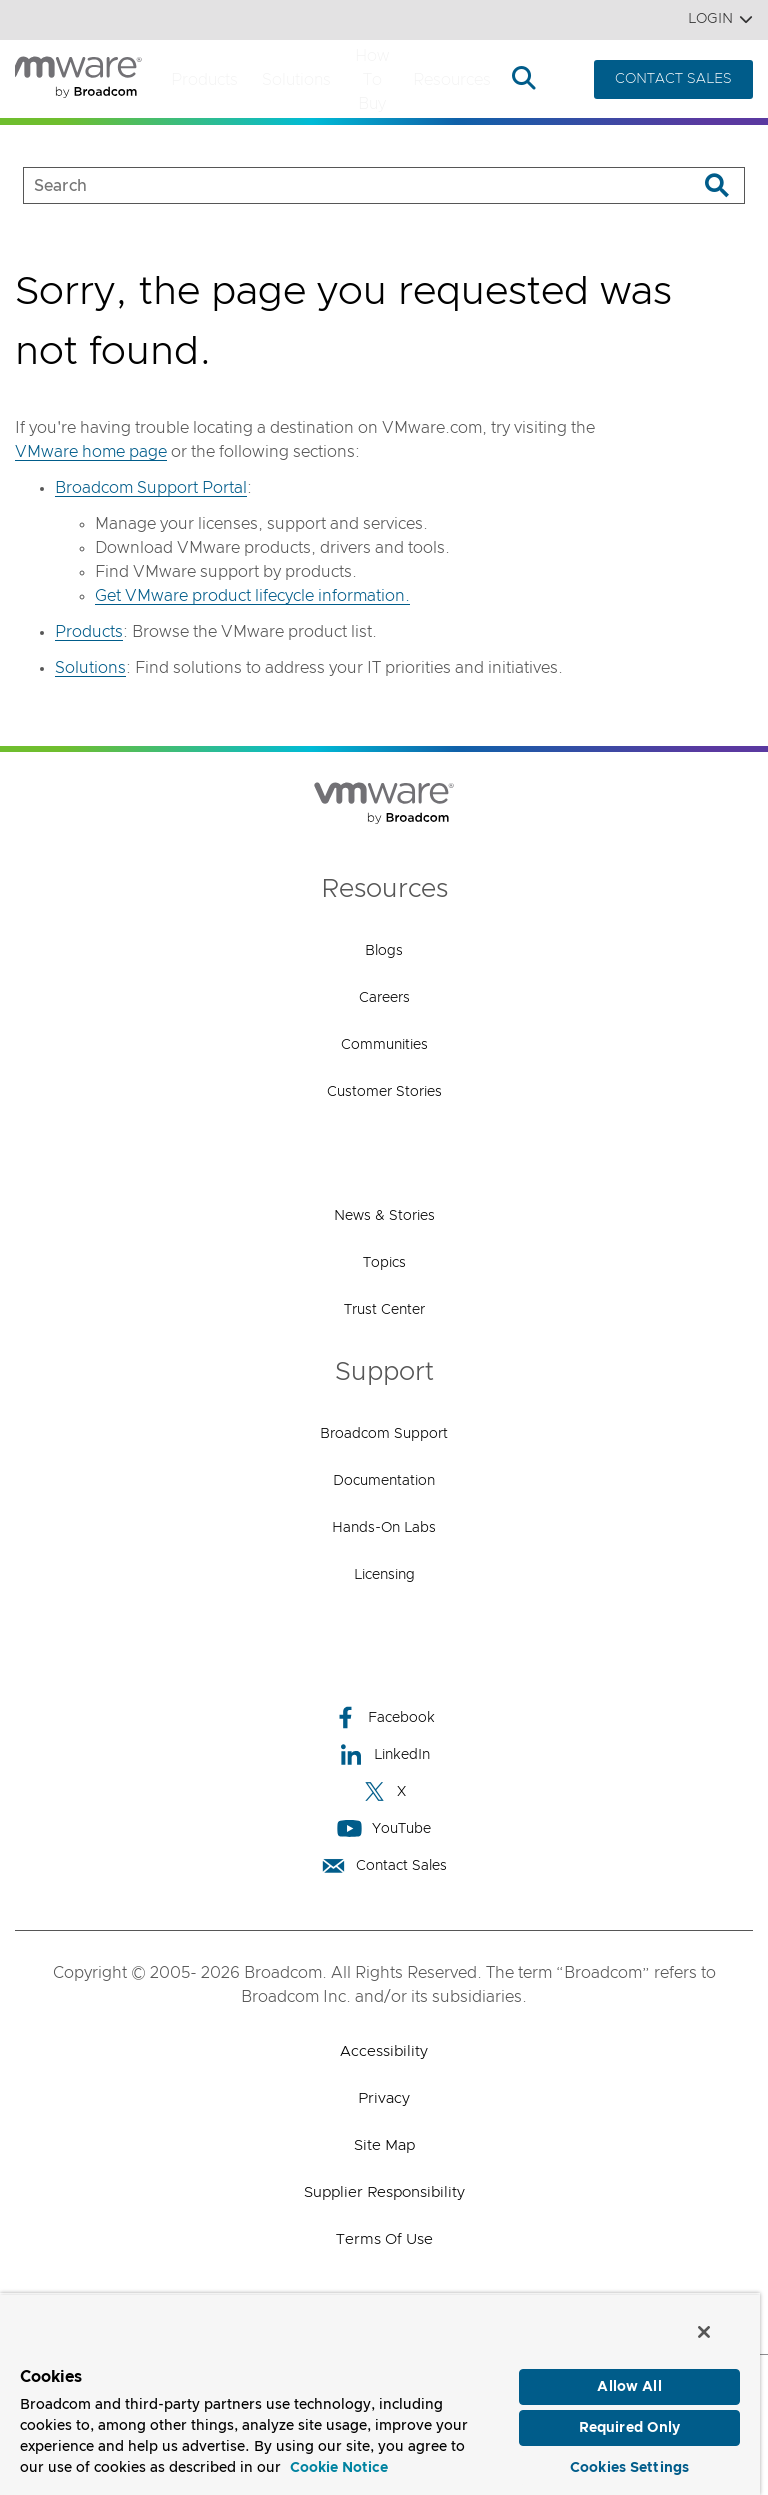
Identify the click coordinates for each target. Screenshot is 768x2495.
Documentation (384, 1481)
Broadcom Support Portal (151, 488)
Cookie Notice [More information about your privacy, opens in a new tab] (339, 2467)
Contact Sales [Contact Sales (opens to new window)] (384, 1865)
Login (720, 19)
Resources (452, 80)
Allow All (629, 2386)
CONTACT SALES (673, 79)
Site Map (384, 2145)
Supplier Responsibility (384, 2192)
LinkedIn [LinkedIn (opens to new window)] (384, 1754)
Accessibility (384, 2051)
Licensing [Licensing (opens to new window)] (384, 1575)
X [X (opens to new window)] (384, 1791)
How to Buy (372, 80)
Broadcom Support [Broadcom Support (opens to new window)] (384, 1434)
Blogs (384, 951)
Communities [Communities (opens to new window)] (384, 1045)
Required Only (630, 2427)
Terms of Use (384, 2239)
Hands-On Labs (384, 1528)
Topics (384, 1263)
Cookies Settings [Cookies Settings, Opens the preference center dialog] (629, 2467)
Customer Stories (384, 1092)
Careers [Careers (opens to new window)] (384, 998)
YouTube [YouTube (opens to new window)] (384, 1828)
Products (204, 80)
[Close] (704, 2330)
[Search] (716, 185)
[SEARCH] (339, 185)
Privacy (384, 2098)
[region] (380, 2393)
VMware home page (91, 452)
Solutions (296, 80)
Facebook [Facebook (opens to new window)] (384, 1717)
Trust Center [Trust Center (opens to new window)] (384, 1310)
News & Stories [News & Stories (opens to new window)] (384, 1216)
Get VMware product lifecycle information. (252, 596)
